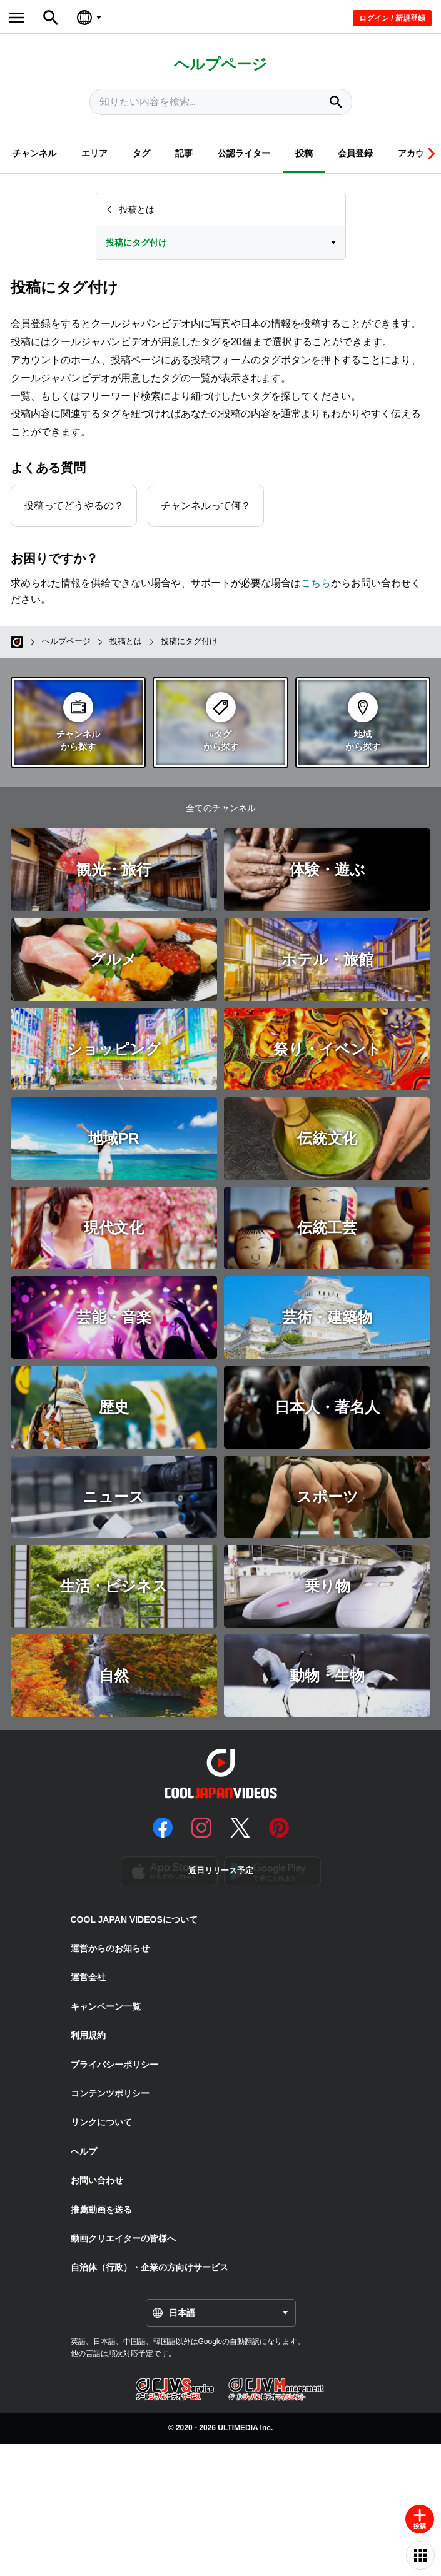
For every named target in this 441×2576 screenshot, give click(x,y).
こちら (316, 583)
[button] (430, 153)
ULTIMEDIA (238, 2427)
